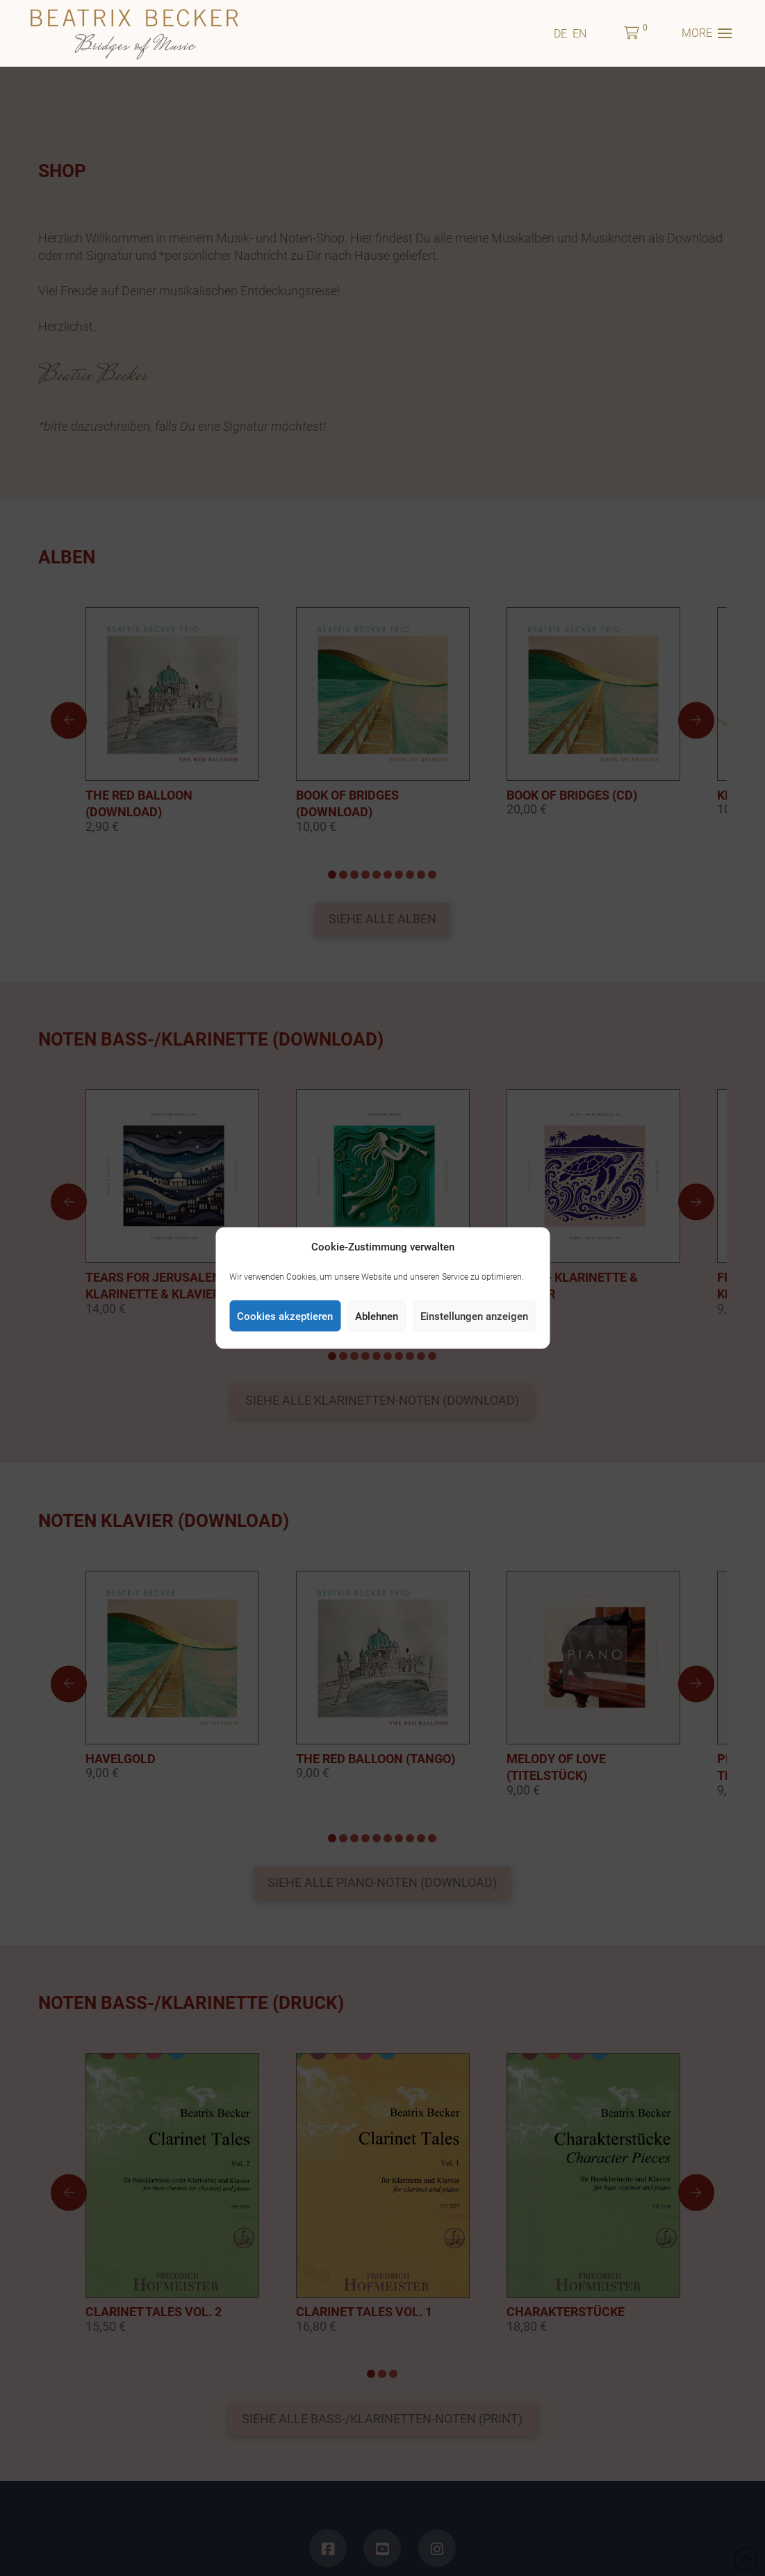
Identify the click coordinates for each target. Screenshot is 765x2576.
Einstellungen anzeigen (474, 1316)
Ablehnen (376, 1316)
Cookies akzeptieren (285, 1316)
